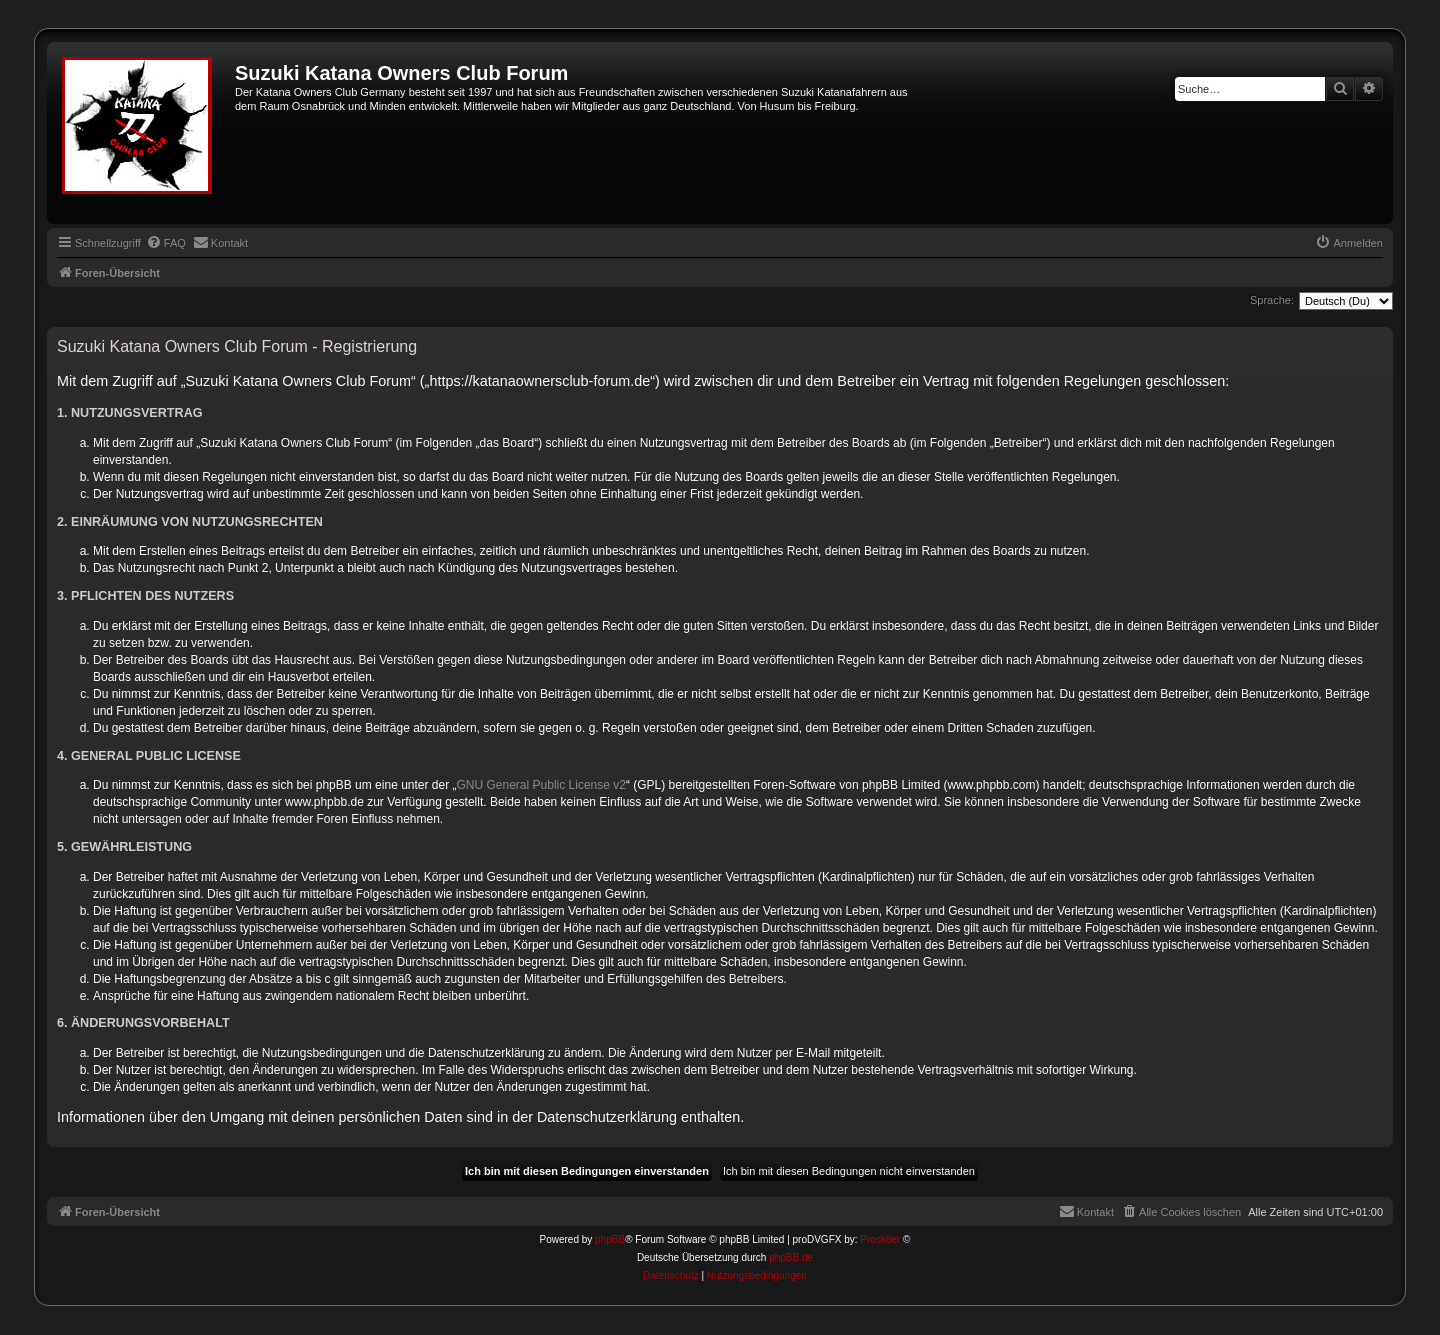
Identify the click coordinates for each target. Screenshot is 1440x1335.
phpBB (610, 1239)
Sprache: (1272, 300)
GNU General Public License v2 (541, 785)
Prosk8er (880, 1239)
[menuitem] (166, 243)
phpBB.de (791, 1257)
